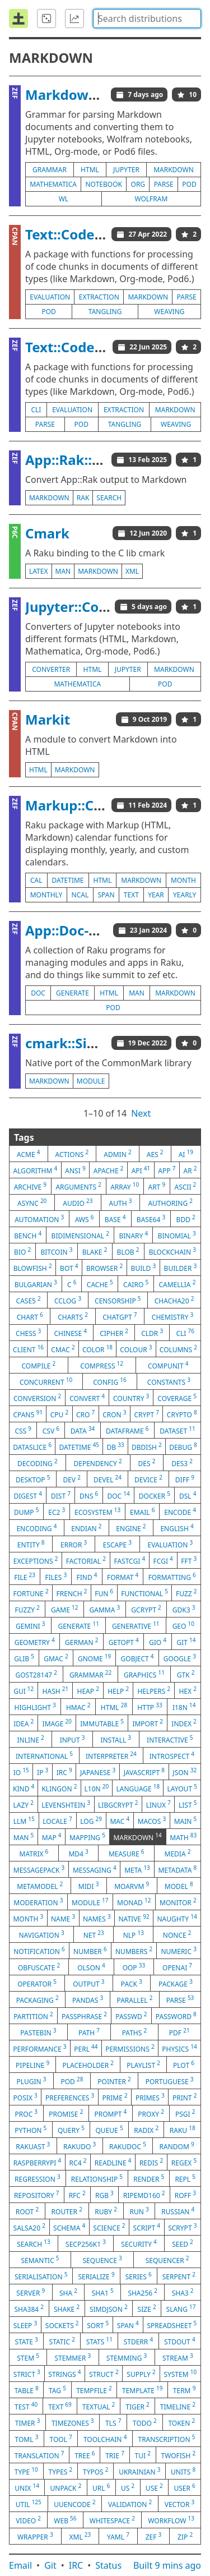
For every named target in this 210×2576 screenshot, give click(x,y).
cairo (135, 1283)
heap (88, 1690)
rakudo (79, 2145)
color (97, 1348)
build (143, 1267)
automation (39, 1218)
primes (150, 2097)
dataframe (127, 1430)
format (122, 1576)
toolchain (105, 2438)
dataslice (32, 1446)
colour (136, 1348)
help (118, 1690)
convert (87, 1397)
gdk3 (183, 1609)
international (44, 1755)
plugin (31, 2080)
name (63, 1918)
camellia (176, 1283)
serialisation (41, 2276)
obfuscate (39, 1967)
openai (177, 1967)
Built (167, 2565)
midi (88, 1885)
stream (177, 2357)
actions (72, 1153)
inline (30, 1739)
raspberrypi (37, 2162)
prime (115, 2097)
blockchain (172, 1251)
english (176, 1527)
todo (145, 2422)
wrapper (35, 2536)
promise (66, 2113)
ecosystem (97, 1511)
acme (28, 1153)
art (156, 1186)
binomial (177, 1235)
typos (96, 2471)
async (31, 1202)
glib (24, 1657)
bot (69, 1267)
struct (104, 2373)
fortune (30, 1592)
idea (23, 1723)
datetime (68, 880)
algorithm (35, 1170)
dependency (97, 1462)
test (26, 2406)
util (28, 2503)
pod (189, 184)
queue (109, 2129)
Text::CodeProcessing (96, 234)
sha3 (183, 2292)
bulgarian (36, 1283)
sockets (62, 2324)
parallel (135, 1999)
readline (113, 2162)
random (177, 2145)
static (62, 2341)
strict (26, 2373)
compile (39, 1365)
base (115, 1218)
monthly (46, 895)
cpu (59, 1414)
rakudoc (127, 2145)
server (30, 2292)
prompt (110, 2113)
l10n (97, 1788)
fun (104, 1592)
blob (128, 1251)
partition (33, 2015)
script (147, 2227)
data (83, 1430)
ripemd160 (144, 2194)
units (183, 2471)
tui (142, 2454)
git (185, 1641)
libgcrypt (118, 1804)
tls (113, 2422)
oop (134, 1967)
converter (51, 669)
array (124, 1186)
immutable (102, 1723)
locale (57, 1820)
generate (72, 993)
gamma (105, 1609)
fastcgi (129, 1560)
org (138, 184)
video (28, 2520)
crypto (182, 1414)
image (57, 1723)
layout (182, 1788)
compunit (168, 1365)
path (89, 2032)
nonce (177, 1934)
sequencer (167, 2259)
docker (154, 1495)
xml (132, 571)
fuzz (186, 1592)
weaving (169, 311)
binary (133, 1235)
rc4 (78, 2162)
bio (22, 1251)
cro (85, 1414)
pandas (87, 1999)
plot (183, 2064)
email (142, 1511)
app (166, 1170)
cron (114, 1414)
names (97, 1918)
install (115, 1739)
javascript (144, 1771)
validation (130, 2503)
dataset (177, 1430)
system (180, 2373)
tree (84, 2454)
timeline (177, 2406)
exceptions (35, 1560)
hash (56, 1690)
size (147, 2308)
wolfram (150, 199)
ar (190, 1170)
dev (72, 1479)
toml (27, 2438)
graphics (144, 1674)
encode (180, 1511)
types (60, 2471)
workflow (171, 2520)
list (188, 1804)
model (179, 1885)
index (184, 1723)
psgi (185, 2113)
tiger (137, 2406)
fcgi (163, 1560)
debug (183, 1446)
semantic (40, 2259)
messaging (94, 1869)
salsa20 (29, 2227)
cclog (67, 1300)
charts (73, 1316)
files (56, 1576)
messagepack (39, 1869)
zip (185, 2536)
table (27, 2389)
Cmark (47, 533)
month (183, 880)
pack (131, 1983)
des (147, 1462)
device (148, 1479)
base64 (151, 1218)
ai (186, 1153)
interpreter (111, 1755)
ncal (80, 895)
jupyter (126, 169)
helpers (153, 1690)
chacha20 (174, 1300)
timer (27, 2422)
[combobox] (147, 18)
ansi (75, 1170)
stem (28, 2357)
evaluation (50, 297)
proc (26, 2113)
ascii (185, 1186)
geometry (35, 1641)
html (90, 169)
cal (36, 880)
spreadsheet (172, 2324)
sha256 (142, 2292)
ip (42, 1771)
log (91, 1820)
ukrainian (139, 2471)
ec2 (56, 1511)
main (185, 1820)
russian (177, 2210)
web (65, 2520)
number (90, 1950)
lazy (23, 1804)
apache (109, 1170)
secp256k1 (86, 2243)
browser (104, 1267)
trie (114, 2454)
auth (120, 1202)
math (183, 1836)
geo (183, 1625)
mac (119, 1820)
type (26, 2471)
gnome (94, 1657)
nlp (133, 1934)
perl (85, 2048)
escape (117, 1544)
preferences (69, 2097)
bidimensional (80, 1235)
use (154, 2487)
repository (36, 2194)
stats (99, 2341)
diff (184, 1479)
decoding (37, 1462)
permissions (130, 2048)
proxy (151, 2113)
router (67, 2210)
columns (178, 1348)
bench (27, 1235)
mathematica (53, 184)
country (131, 1397)
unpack (66, 2487)
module (91, 1081)
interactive (170, 1739)
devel (108, 1479)
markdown (173, 169)
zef (154, 2536)
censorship (118, 1300)
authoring (170, 1202)
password (176, 2015)
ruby (106, 2210)
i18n (184, 1706)
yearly (184, 895)
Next (141, 1113)
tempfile (94, 2389)
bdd (185, 1218)
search (109, 498)
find (87, 1576)
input (72, 1739)
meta (137, 1869)
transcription (166, 2438)
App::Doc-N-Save (80, 930)
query (71, 2129)
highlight (35, 1706)
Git (50, 2565)
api (141, 1170)
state (26, 2341)
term (184, 2389)
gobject (137, 1657)
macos (152, 1820)
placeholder (88, 2064)
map (52, 1836)
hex (187, 1690)
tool (61, 2438)
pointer (113, 2080)
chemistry (172, 1316)
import (147, 1723)
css (23, 1430)
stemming (126, 2357)
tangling (105, 311)
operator (37, 1983)
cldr (152, 1332)
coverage (177, 1397)
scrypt (182, 2227)
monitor (178, 1901)
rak (83, 498)
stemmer (73, 2357)
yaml (118, 2536)
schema (69, 2227)
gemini (30, 1625)
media (178, 1853)
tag (57, 2389)
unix (27, 2487)
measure (126, 1853)
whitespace (112, 2520)
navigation (41, 1934)
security (138, 2243)
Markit (47, 719)
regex (184, 2162)
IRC (76, 2565)
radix (146, 2129)
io (21, 1771)
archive (30, 1186)
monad (134, 1901)
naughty (177, 1918)
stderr (138, 2341)
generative (136, 1625)
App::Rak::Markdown (94, 459)
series (138, 2276)
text (131, 895)
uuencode (74, 2503)
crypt (146, 1414)
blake (95, 1251)
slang (181, 2308)
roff (185, 2194)
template (142, 2389)
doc (38, 993)
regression (37, 2178)
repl (185, 2178)
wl (63, 199)
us (127, 2487)
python (30, 2129)
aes (155, 1153)
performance (39, 2048)
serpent (178, 2276)
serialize (96, 2276)
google (180, 1657)
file (24, 1576)
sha (68, 2292)
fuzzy (27, 1609)
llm (24, 1820)
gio (157, 1641)
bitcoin (56, 1251)
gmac (56, 1657)
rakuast (33, 2145)
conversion (37, 1397)
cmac (62, 1348)
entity (31, 1544)
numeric (178, 1950)
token (181, 2422)
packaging (37, 1999)
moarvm (131, 1885)
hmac (78, 1706)
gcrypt (146, 1609)
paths (134, 2032)
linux (158, 1804)
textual (98, 2406)
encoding (36, 1527)
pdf (179, 2032)
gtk (186, 1674)
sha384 (29, 2308)
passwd (131, 2015)
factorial (86, 1560)
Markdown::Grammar (97, 94)
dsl (188, 1495)
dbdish (147, 1446)
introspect (172, 1755)
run (138, 2210)
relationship (97, 2178)
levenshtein (65, 1804)
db (115, 1446)
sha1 (103, 2292)
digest (28, 1495)
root (27, 2210)
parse (164, 184)
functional (144, 1592)
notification (39, 1950)
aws (84, 1218)
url (101, 2487)
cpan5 (27, 1414)
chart (30, 1316)
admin (117, 1153)
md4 (78, 1853)
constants (168, 1381)
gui (23, 1690)
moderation (38, 1901)
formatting (172, 1576)
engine (131, 1527)
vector (180, 2503)
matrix (34, 1853)
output (88, 1983)
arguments (78, 1186)
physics (179, 2048)
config (109, 1381)
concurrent (46, 1381)
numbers (133, 1950)
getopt (124, 1641)
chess (28, 1332)
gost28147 (36, 1674)
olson (91, 1967)
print (184, 2097)
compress (101, 1365)
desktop (33, 1479)
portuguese (170, 2080)
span (106, 895)
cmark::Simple (72, 1043)
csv (51, 1430)
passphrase (84, 2015)
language (138, 1788)
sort (98, 2324)
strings (64, 2373)
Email (20, 2565)
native (133, 1918)
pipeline (32, 2064)
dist (61, 1495)
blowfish (32, 1267)
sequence (102, 2259)
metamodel (40, 1885)
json (184, 1771)
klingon (59, 1788)
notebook (104, 184)
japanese (97, 1771)
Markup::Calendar (85, 805)
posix (25, 2097)
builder (180, 1267)
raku (182, 2129)
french (72, 1592)
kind (23, 1788)
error (73, 1544)
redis (151, 2162)
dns (89, 1495)
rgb (104, 2194)
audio (77, 1202)
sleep (25, 2324)
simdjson (109, 2308)
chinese (70, 1332)
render (148, 2178)
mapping (87, 1836)
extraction (99, 297)
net (93, 1934)
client (28, 1348)
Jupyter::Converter (87, 606)
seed (182, 2243)
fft (189, 1560)
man (63, 571)
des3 (182, 1462)
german (81, 1641)
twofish (178, 2454)
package (175, 1983)
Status (108, 2565)
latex (38, 571)
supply (141, 2373)
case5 (28, 1300)
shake (67, 2308)
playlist (143, 2064)
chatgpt (119, 1316)
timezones (73, 2422)
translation (39, 2454)
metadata (177, 1869)
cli (36, 409)
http (149, 1706)
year (156, 895)
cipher (114, 1332)
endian (86, 1527)
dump (26, 1511)
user (184, 2487)
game (64, 1609)
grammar (49, 169)
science (109, 2227)
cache (100, 1283)
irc (64, 1771)
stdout (179, 2341)
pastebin (38, 2032)
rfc (77, 2194)
